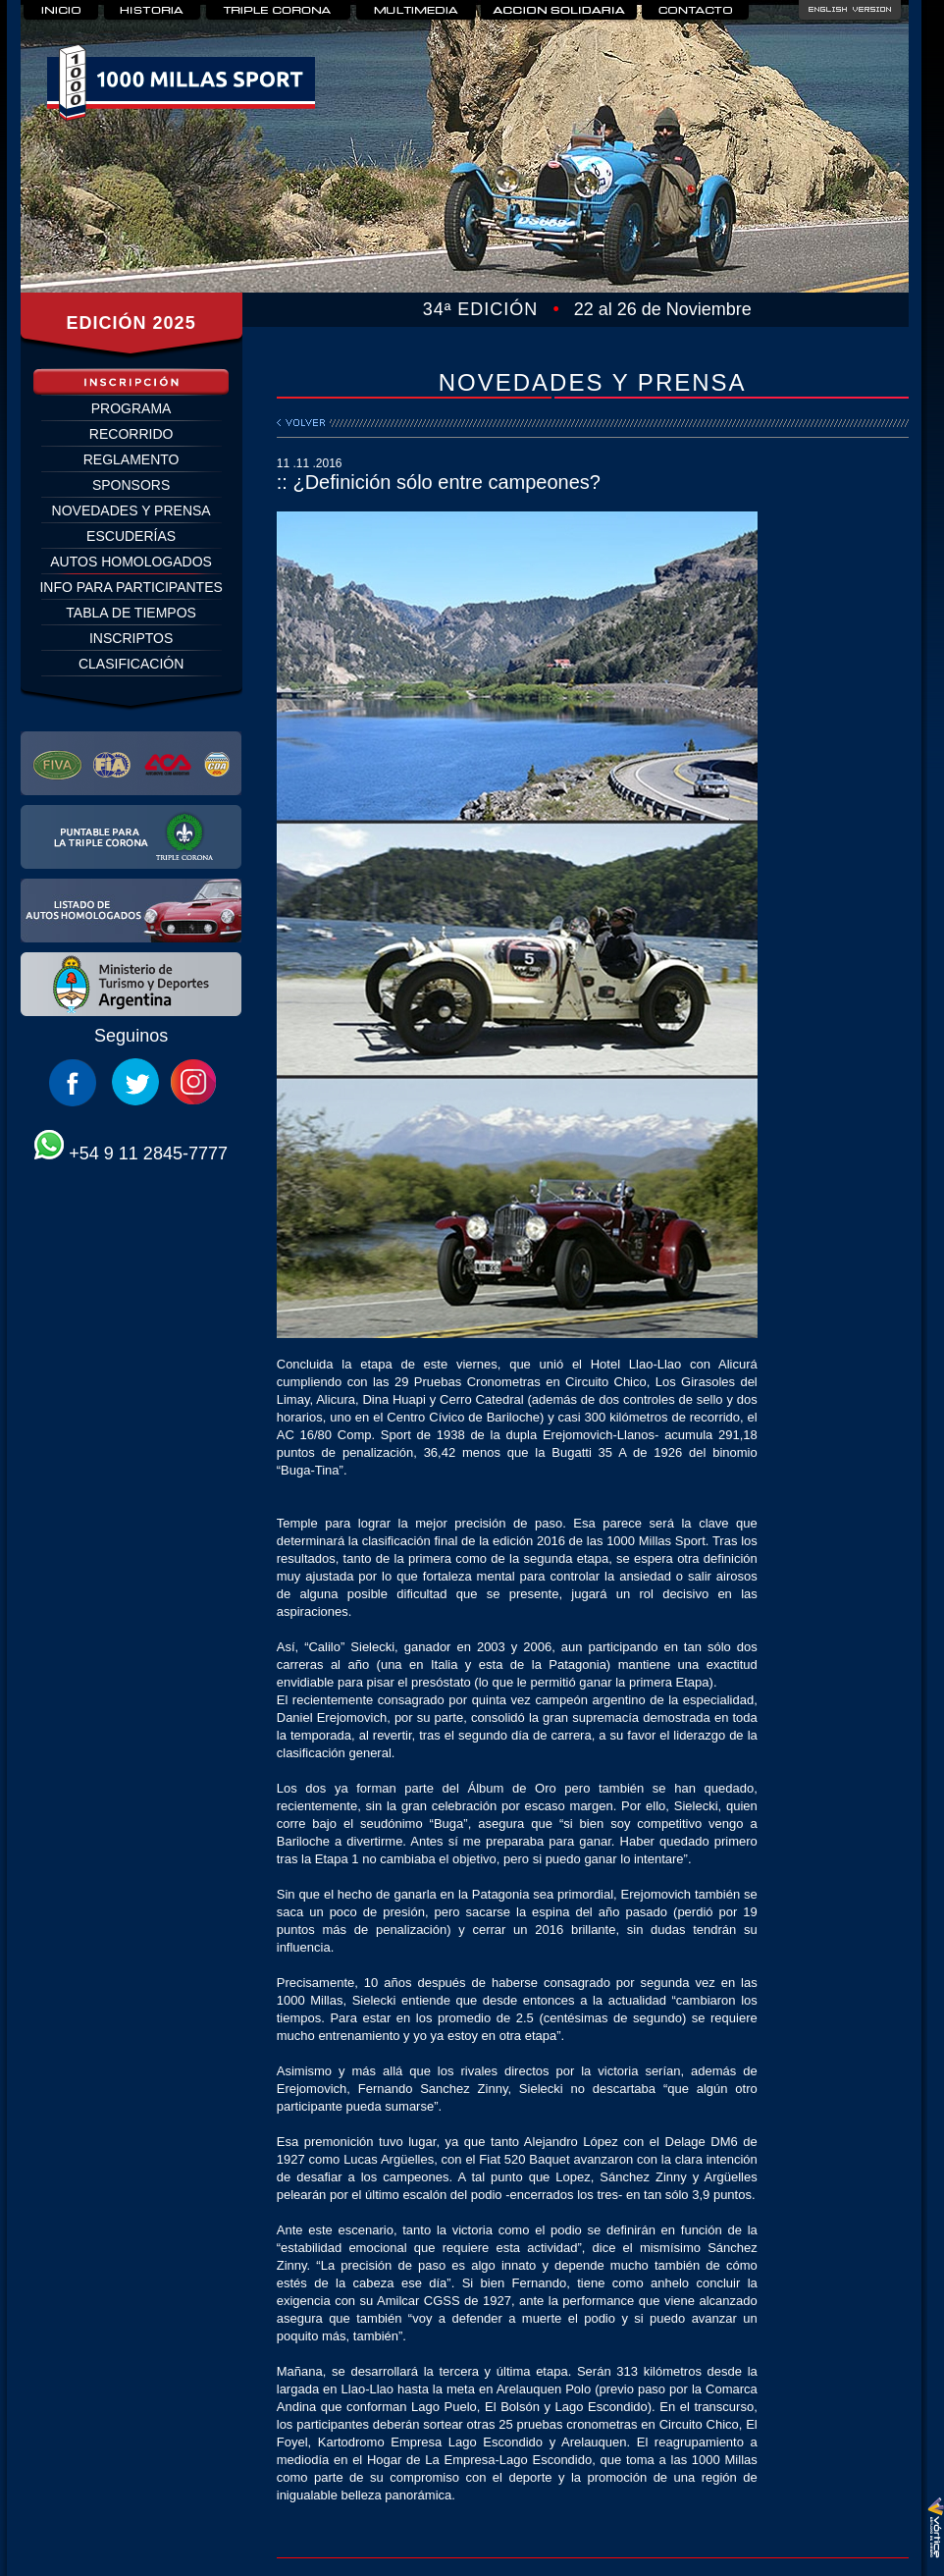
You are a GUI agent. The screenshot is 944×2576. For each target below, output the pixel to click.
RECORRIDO (131, 434)
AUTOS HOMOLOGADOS (131, 561)
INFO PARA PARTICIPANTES (130, 587)
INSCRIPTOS (131, 638)
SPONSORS (131, 485)
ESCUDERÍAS (131, 536)
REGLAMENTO (131, 459)
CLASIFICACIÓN (131, 663)
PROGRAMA (131, 408)
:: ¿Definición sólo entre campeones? (439, 482)
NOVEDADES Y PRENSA (131, 510)
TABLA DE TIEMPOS (131, 612)
